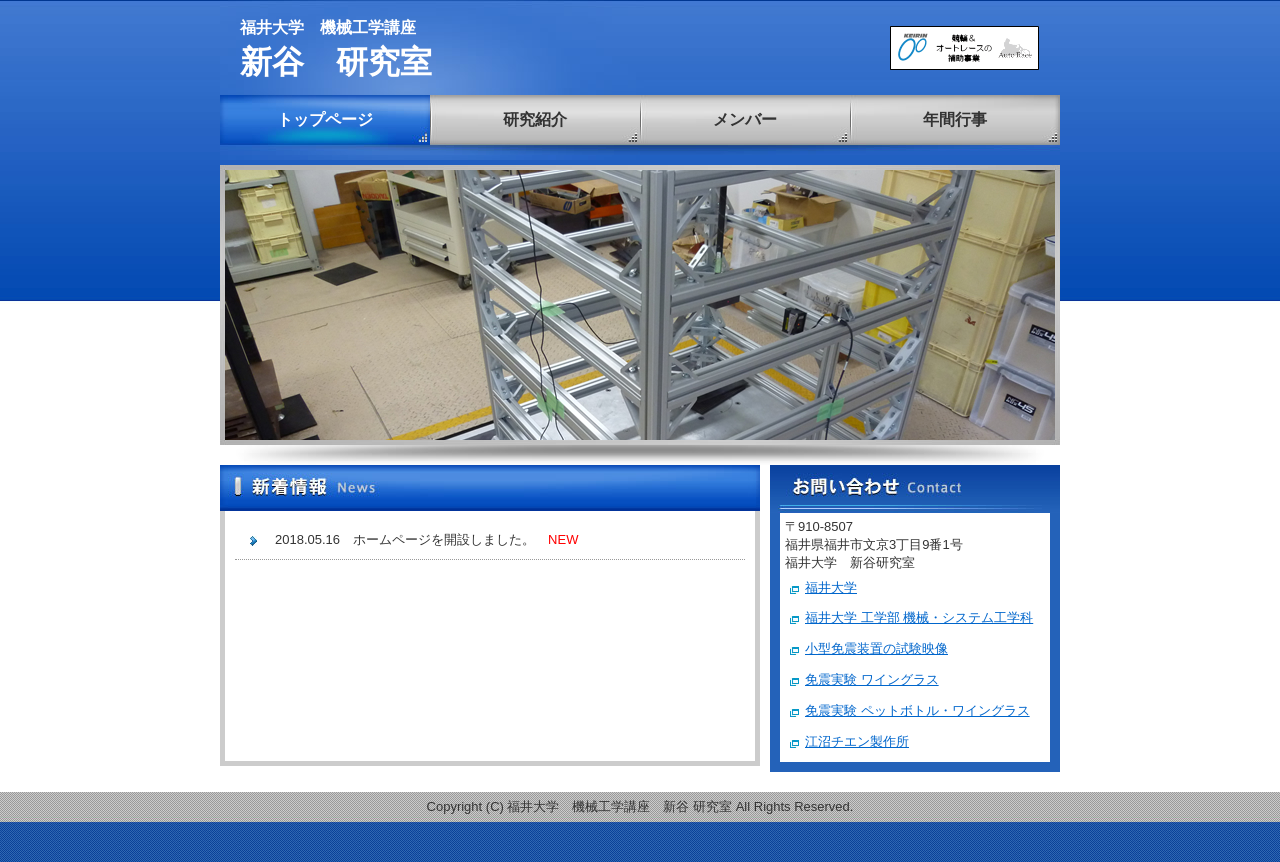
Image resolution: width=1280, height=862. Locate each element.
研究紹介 (535, 119)
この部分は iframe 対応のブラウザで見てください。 (490, 641)
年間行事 (955, 119)
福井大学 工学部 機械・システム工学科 (919, 617)
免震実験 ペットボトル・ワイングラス (917, 710)
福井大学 (831, 587)
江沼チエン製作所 (857, 741)
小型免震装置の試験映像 (876, 648)
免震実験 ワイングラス (872, 679)
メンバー (745, 119)
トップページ (325, 119)
